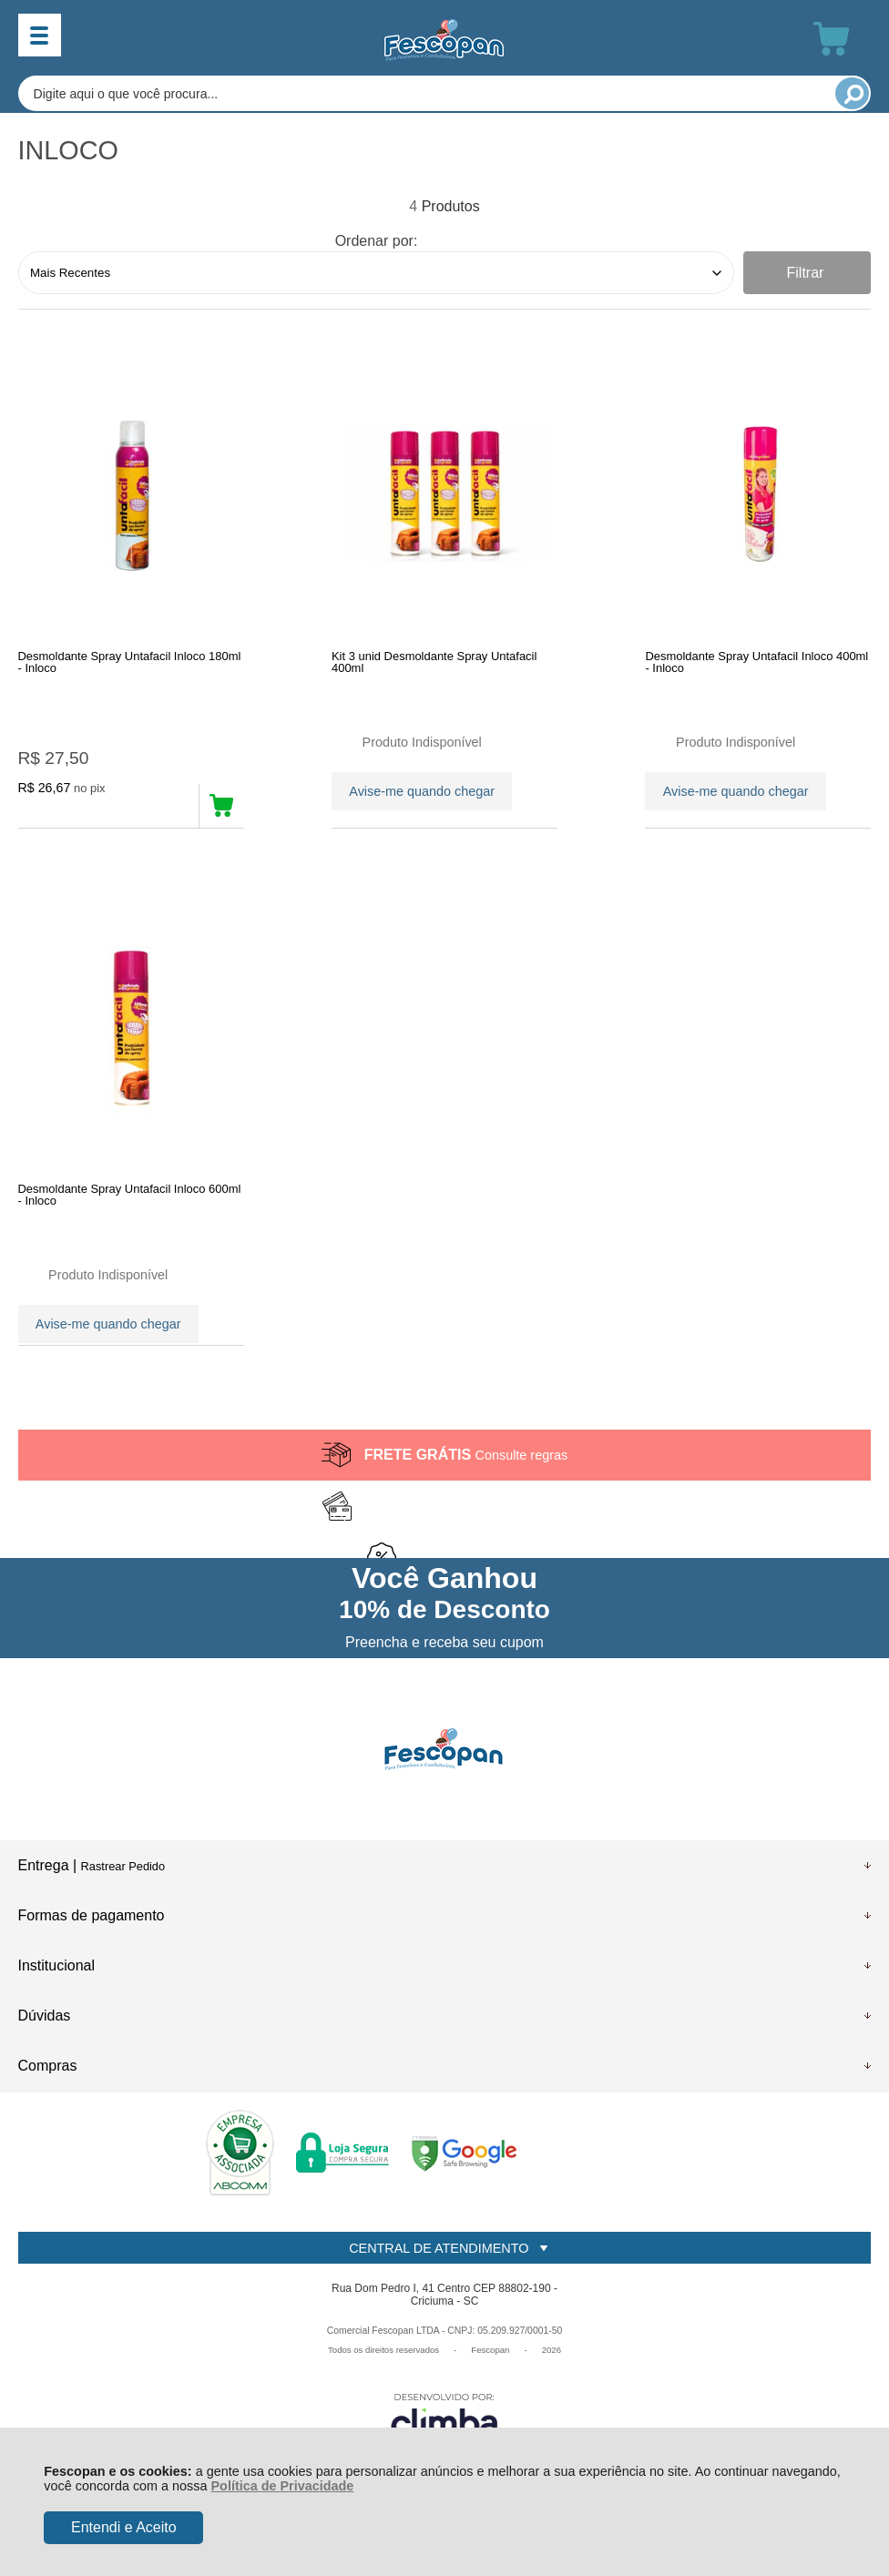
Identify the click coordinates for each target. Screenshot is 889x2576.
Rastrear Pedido (123, 1897)
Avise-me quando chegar (422, 788)
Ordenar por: (376, 241)
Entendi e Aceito (124, 2527)
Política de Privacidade (282, 2486)
